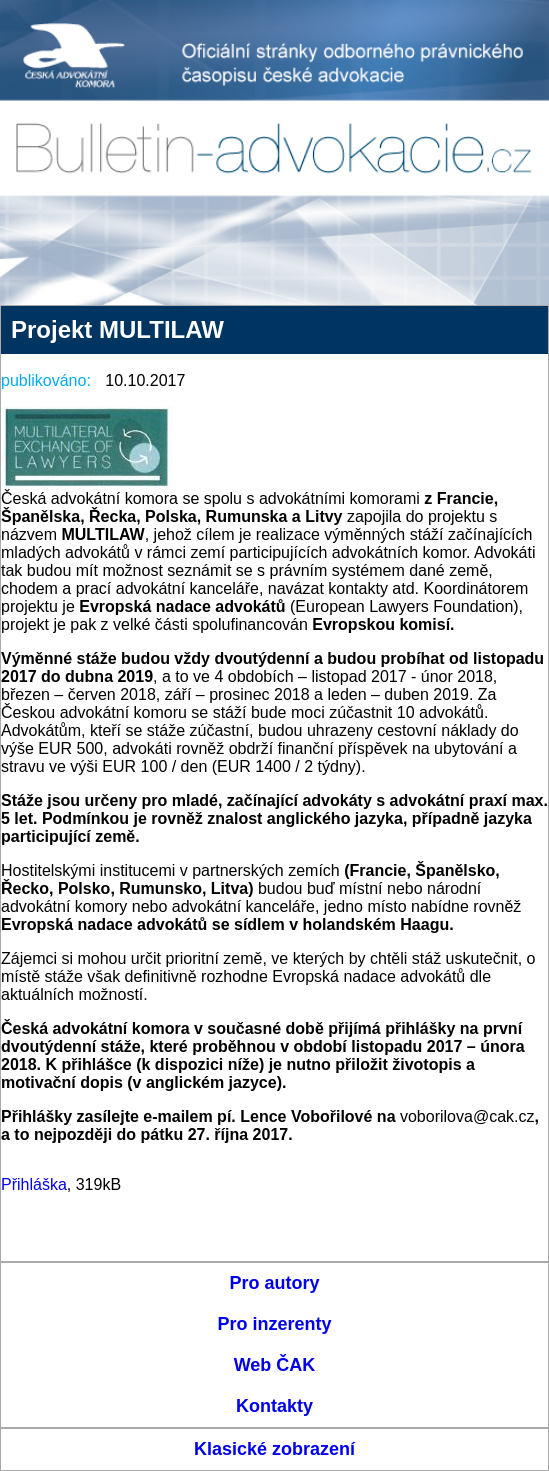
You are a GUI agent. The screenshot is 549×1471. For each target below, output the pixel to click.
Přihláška (34, 1184)
